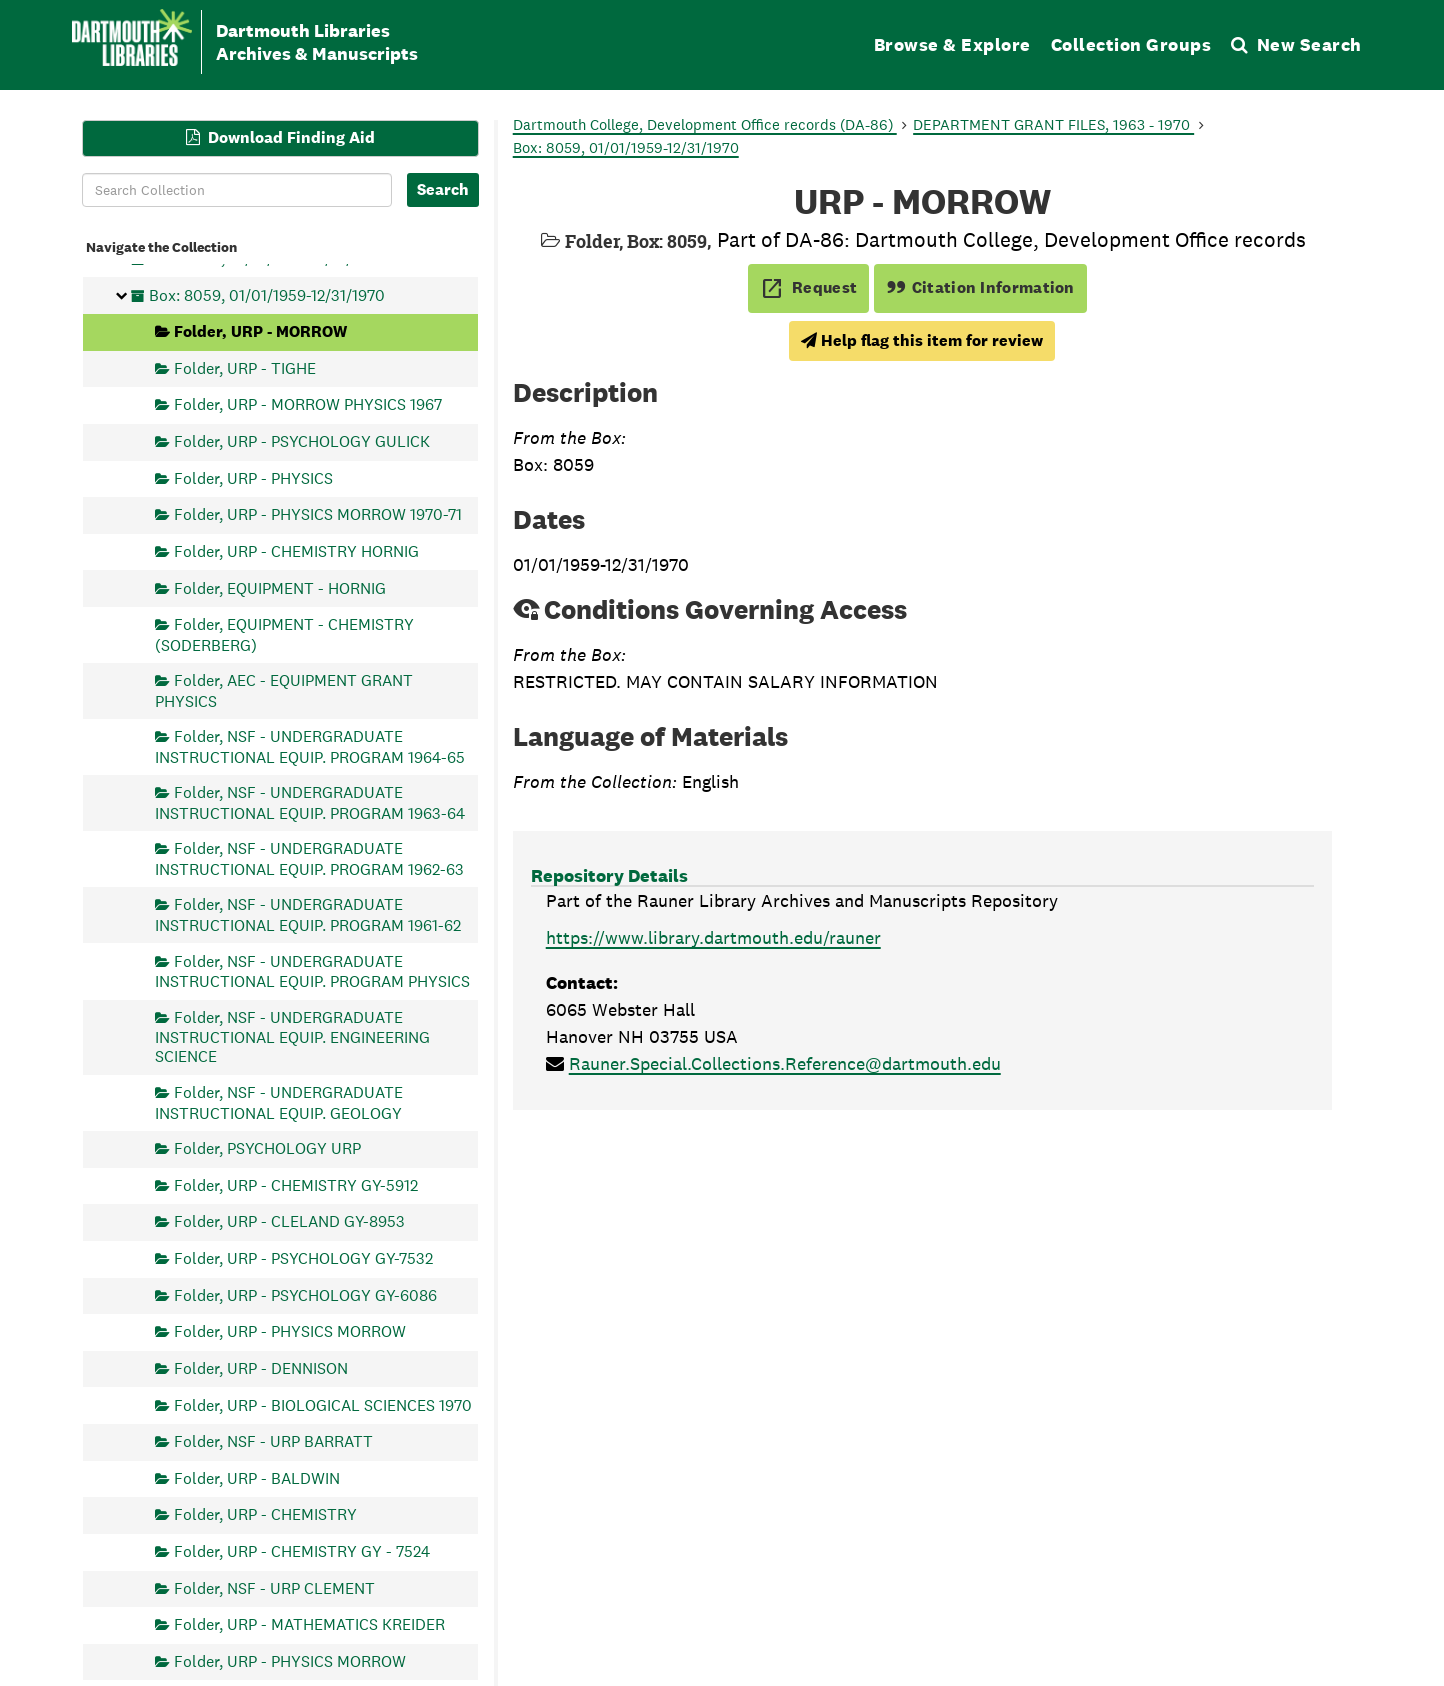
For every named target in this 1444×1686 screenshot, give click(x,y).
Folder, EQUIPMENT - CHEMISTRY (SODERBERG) (284, 634)
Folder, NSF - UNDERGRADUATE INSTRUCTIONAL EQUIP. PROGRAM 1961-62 (308, 914)
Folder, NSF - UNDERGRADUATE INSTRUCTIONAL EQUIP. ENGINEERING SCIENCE (292, 1036)
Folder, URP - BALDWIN (257, 1477)
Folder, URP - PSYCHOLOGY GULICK (302, 441)
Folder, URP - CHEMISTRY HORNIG (296, 550)
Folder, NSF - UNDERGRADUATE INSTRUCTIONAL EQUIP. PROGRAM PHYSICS (312, 970)
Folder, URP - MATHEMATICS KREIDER (309, 1624)
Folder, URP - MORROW (260, 331)
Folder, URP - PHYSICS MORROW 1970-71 (318, 514)
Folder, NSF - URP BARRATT (273, 1441)
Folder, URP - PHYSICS (253, 477)
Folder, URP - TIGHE (245, 367)
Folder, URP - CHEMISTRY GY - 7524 (302, 1551)
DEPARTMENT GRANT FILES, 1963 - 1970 (1053, 124)
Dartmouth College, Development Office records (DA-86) (705, 124)
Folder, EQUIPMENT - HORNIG (280, 587)
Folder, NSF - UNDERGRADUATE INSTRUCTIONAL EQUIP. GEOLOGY (279, 1102)
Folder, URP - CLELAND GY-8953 (289, 1221)
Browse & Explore (952, 44)
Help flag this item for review (922, 340)
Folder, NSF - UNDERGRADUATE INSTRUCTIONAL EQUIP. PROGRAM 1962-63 (309, 858)
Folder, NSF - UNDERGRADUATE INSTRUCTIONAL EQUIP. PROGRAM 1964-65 (310, 746)
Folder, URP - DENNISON (261, 1367)
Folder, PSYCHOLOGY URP (267, 1148)
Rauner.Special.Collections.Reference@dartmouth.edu (785, 1063)
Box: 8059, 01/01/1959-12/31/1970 (267, 294)
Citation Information (980, 287)
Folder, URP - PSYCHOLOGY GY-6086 (305, 1294)
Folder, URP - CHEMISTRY (265, 1514)
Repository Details (609, 875)
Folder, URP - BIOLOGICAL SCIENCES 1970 (323, 1404)
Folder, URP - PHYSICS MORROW (290, 1331)
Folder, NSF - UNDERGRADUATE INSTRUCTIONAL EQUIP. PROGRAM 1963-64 (310, 802)
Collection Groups (1131, 44)
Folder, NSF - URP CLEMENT (274, 1587)
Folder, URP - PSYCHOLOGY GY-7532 (303, 1258)
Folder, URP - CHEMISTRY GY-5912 (296, 1184)
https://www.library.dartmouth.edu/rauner (713, 937)
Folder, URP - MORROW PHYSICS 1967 (308, 404)
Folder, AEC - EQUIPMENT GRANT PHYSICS (284, 690)
